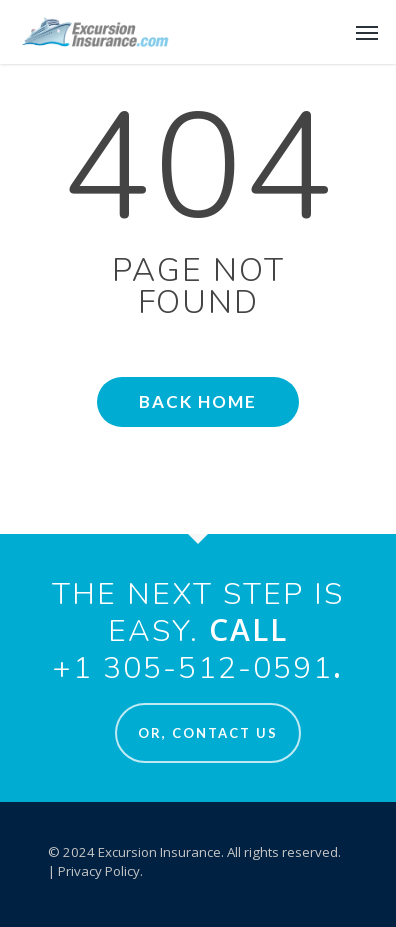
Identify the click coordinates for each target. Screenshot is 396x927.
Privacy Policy (99, 871)
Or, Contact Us (208, 733)
